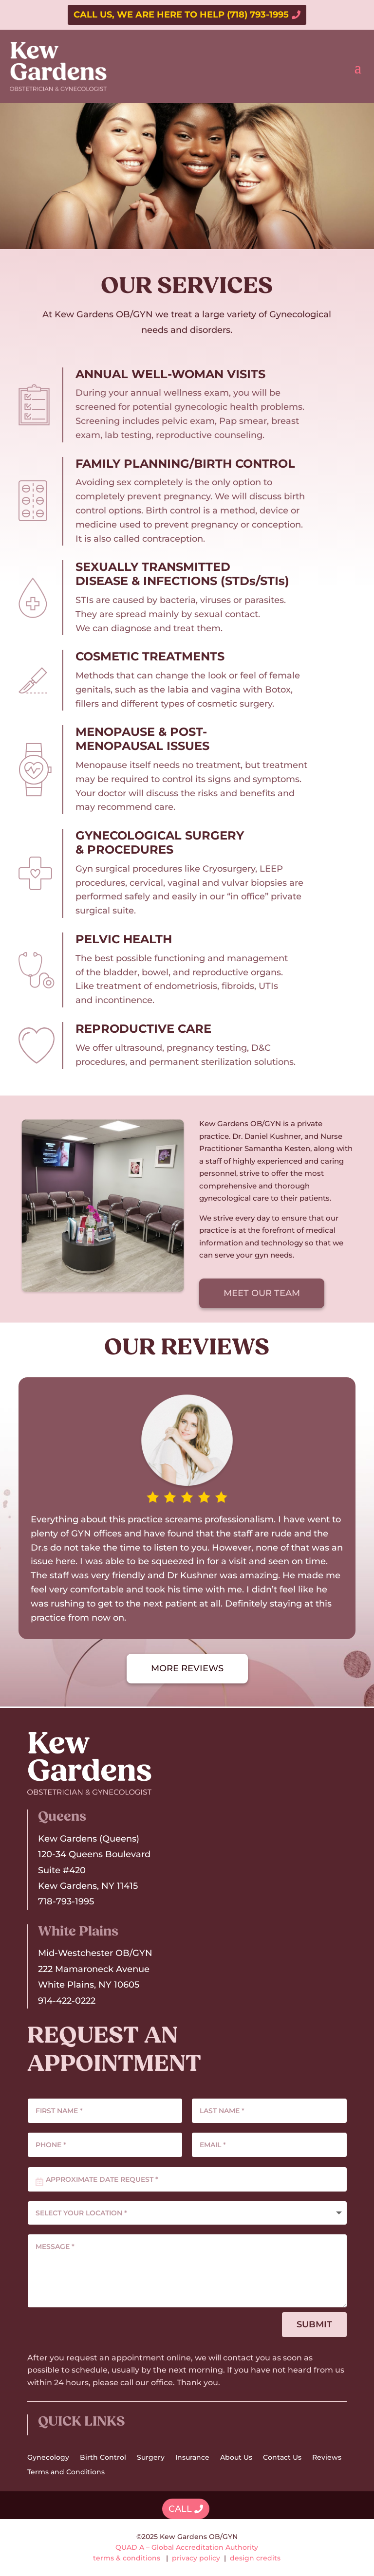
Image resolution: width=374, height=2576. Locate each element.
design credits (255, 2558)
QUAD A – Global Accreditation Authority (186, 2547)
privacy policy (196, 2558)
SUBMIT (314, 2324)
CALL (180, 2508)
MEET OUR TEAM (262, 1293)
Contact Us (282, 2458)
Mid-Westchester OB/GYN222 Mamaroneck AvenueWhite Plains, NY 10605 (95, 1969)
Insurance (192, 2458)
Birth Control (103, 2458)
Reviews (326, 2458)
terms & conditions (126, 2558)
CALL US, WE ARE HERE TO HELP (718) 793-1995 (181, 14)
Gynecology (48, 2458)
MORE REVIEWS (187, 1668)
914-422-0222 (66, 2000)
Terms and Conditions (66, 2472)
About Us (236, 2458)
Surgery (151, 2458)
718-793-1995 (66, 1901)
